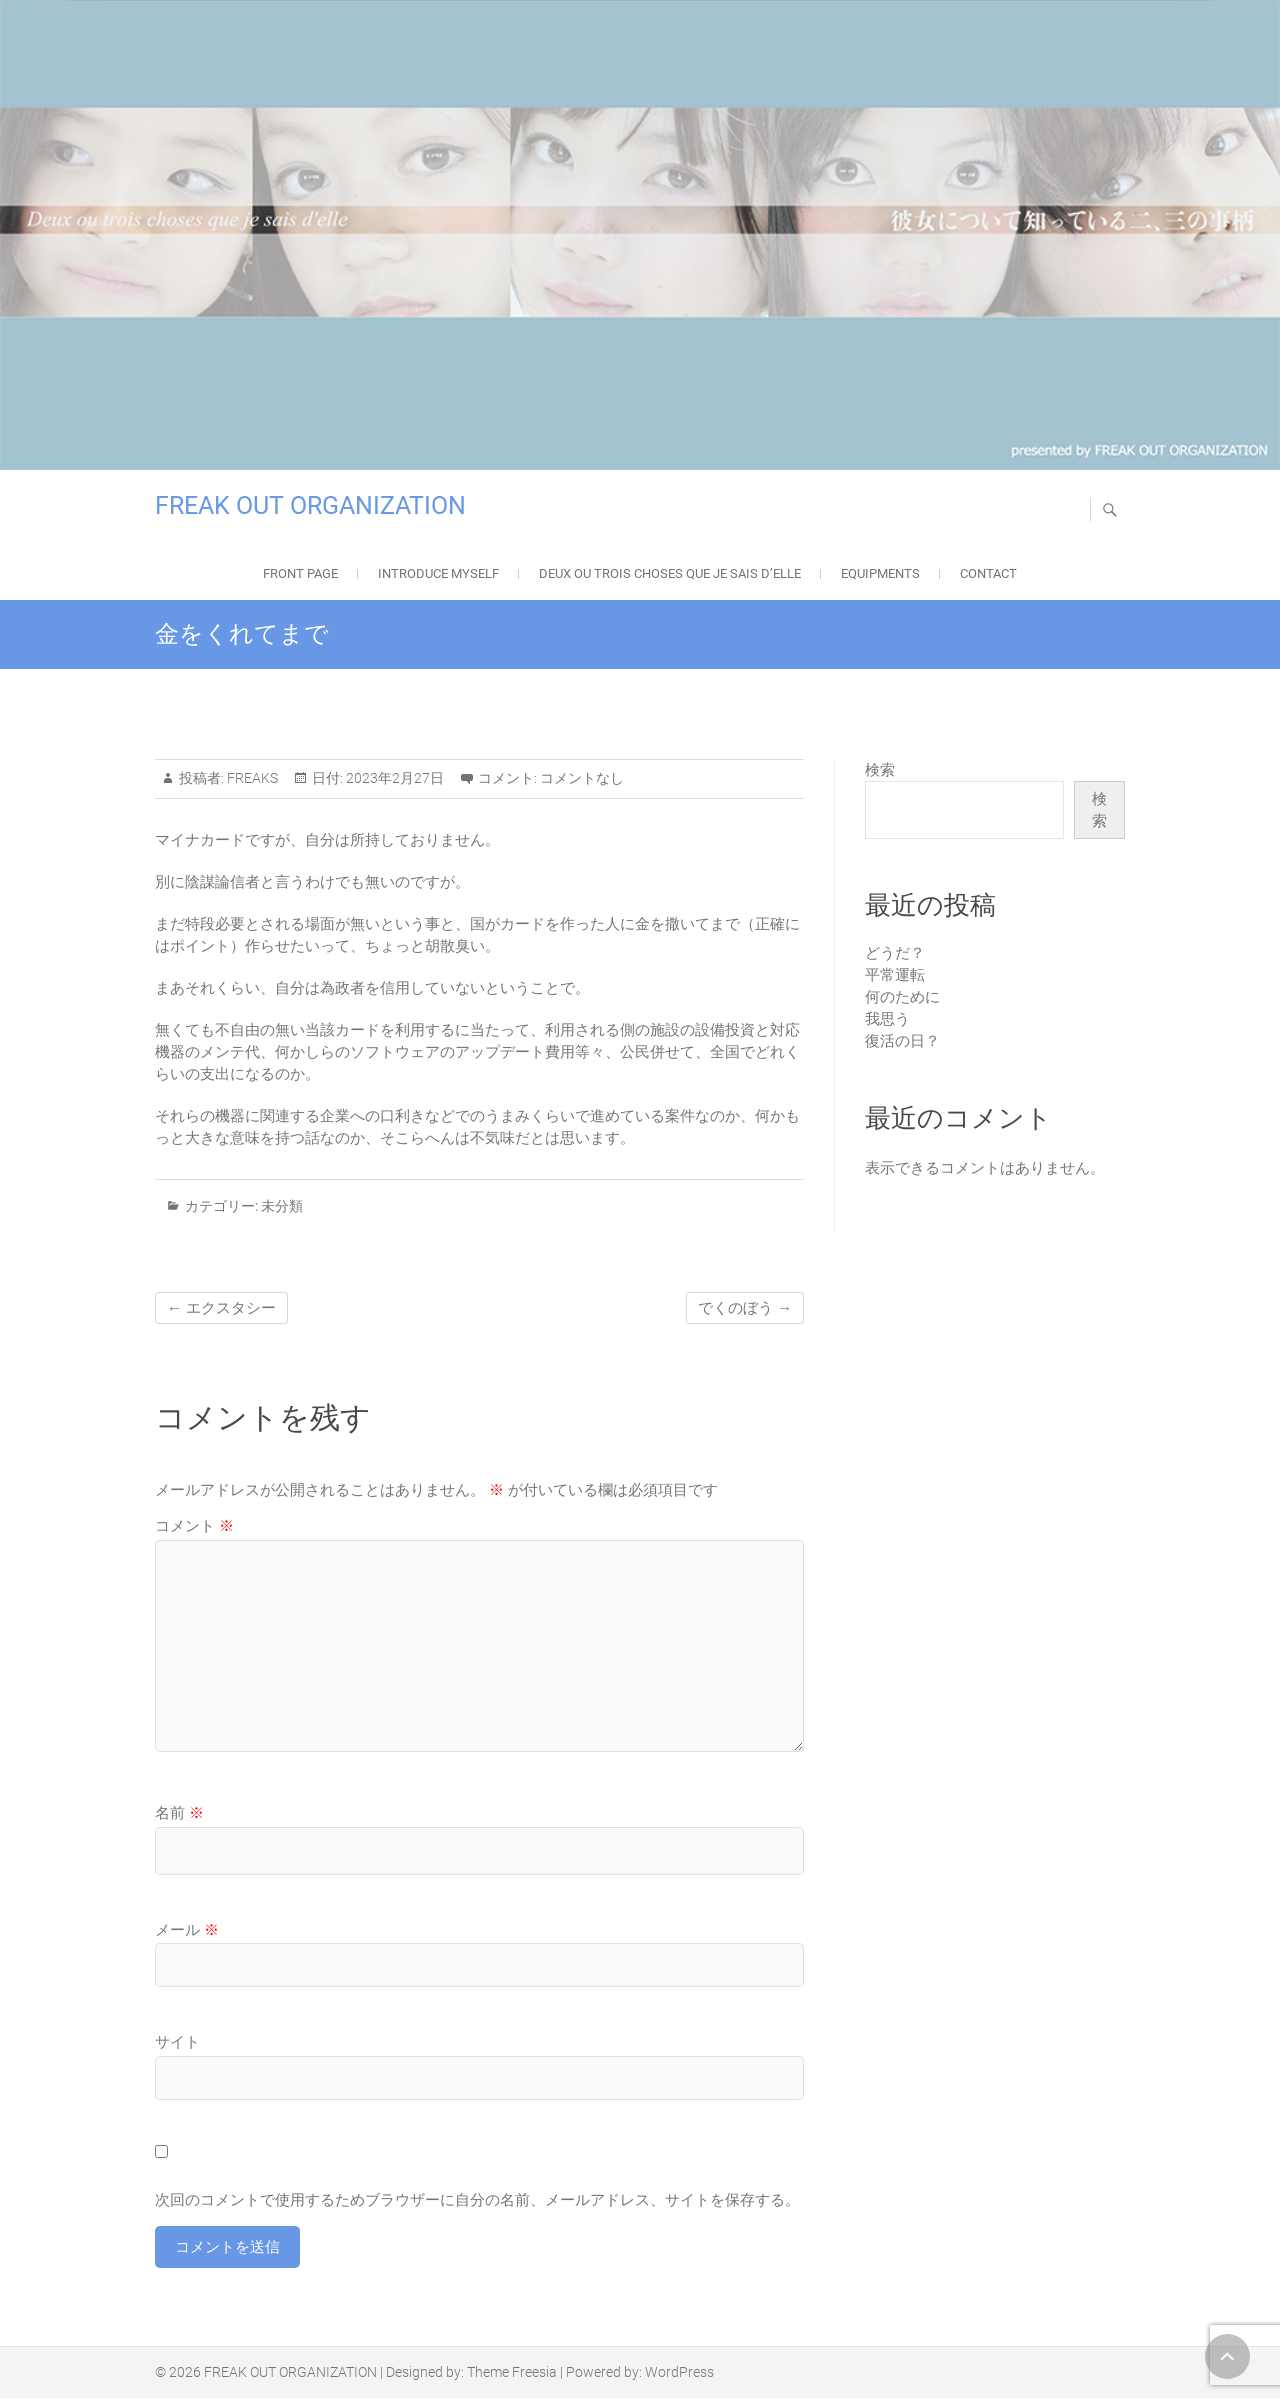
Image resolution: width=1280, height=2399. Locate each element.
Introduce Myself (438, 573)
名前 (179, 1813)
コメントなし (582, 778)
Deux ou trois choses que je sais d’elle (670, 573)
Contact (988, 573)
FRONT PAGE (300, 573)
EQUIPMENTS (880, 573)
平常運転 (895, 975)
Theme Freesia (512, 2373)
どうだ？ (895, 953)
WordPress (679, 2373)
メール (187, 1930)
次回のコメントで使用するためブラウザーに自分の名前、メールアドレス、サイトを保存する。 (477, 2200)
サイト (177, 2042)
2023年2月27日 (393, 778)
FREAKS (251, 778)
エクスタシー (221, 1308)
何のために (902, 997)
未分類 (282, 1206)
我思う (887, 1019)
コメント (194, 1526)
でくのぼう (745, 1308)
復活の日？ (902, 1041)
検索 (880, 770)
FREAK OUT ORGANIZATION (310, 505)
